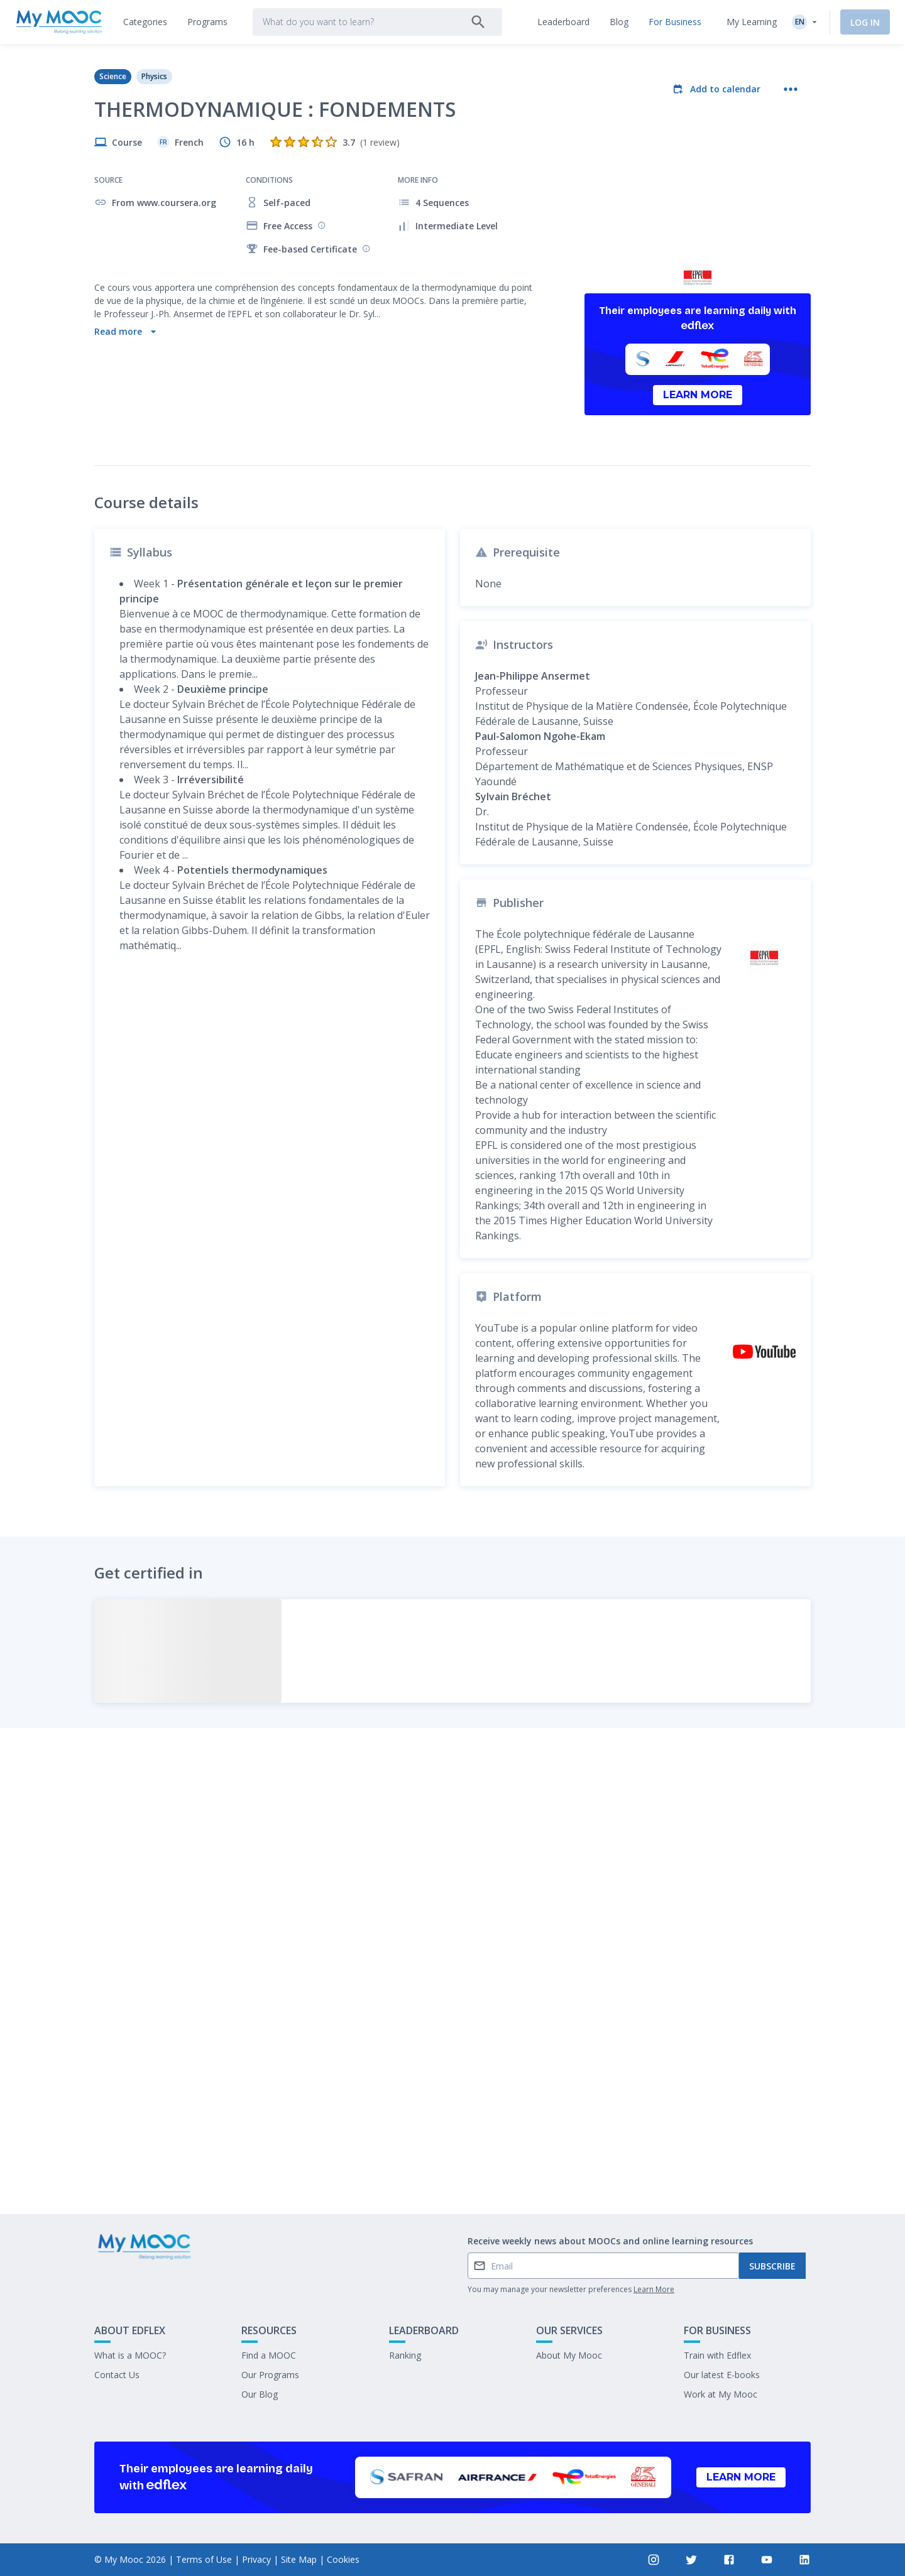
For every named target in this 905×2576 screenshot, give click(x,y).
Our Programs (270, 2375)
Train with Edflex (717, 2355)
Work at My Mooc (720, 2394)
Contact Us (117, 2375)
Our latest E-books (722, 2375)
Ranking (405, 2355)
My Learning (752, 22)
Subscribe (772, 2266)
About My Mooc (569, 2355)
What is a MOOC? (130, 2355)
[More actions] (791, 89)
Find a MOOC (268, 2355)
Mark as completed (452, 2111)
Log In (865, 22)
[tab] (145, 22)
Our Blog (259, 2394)
